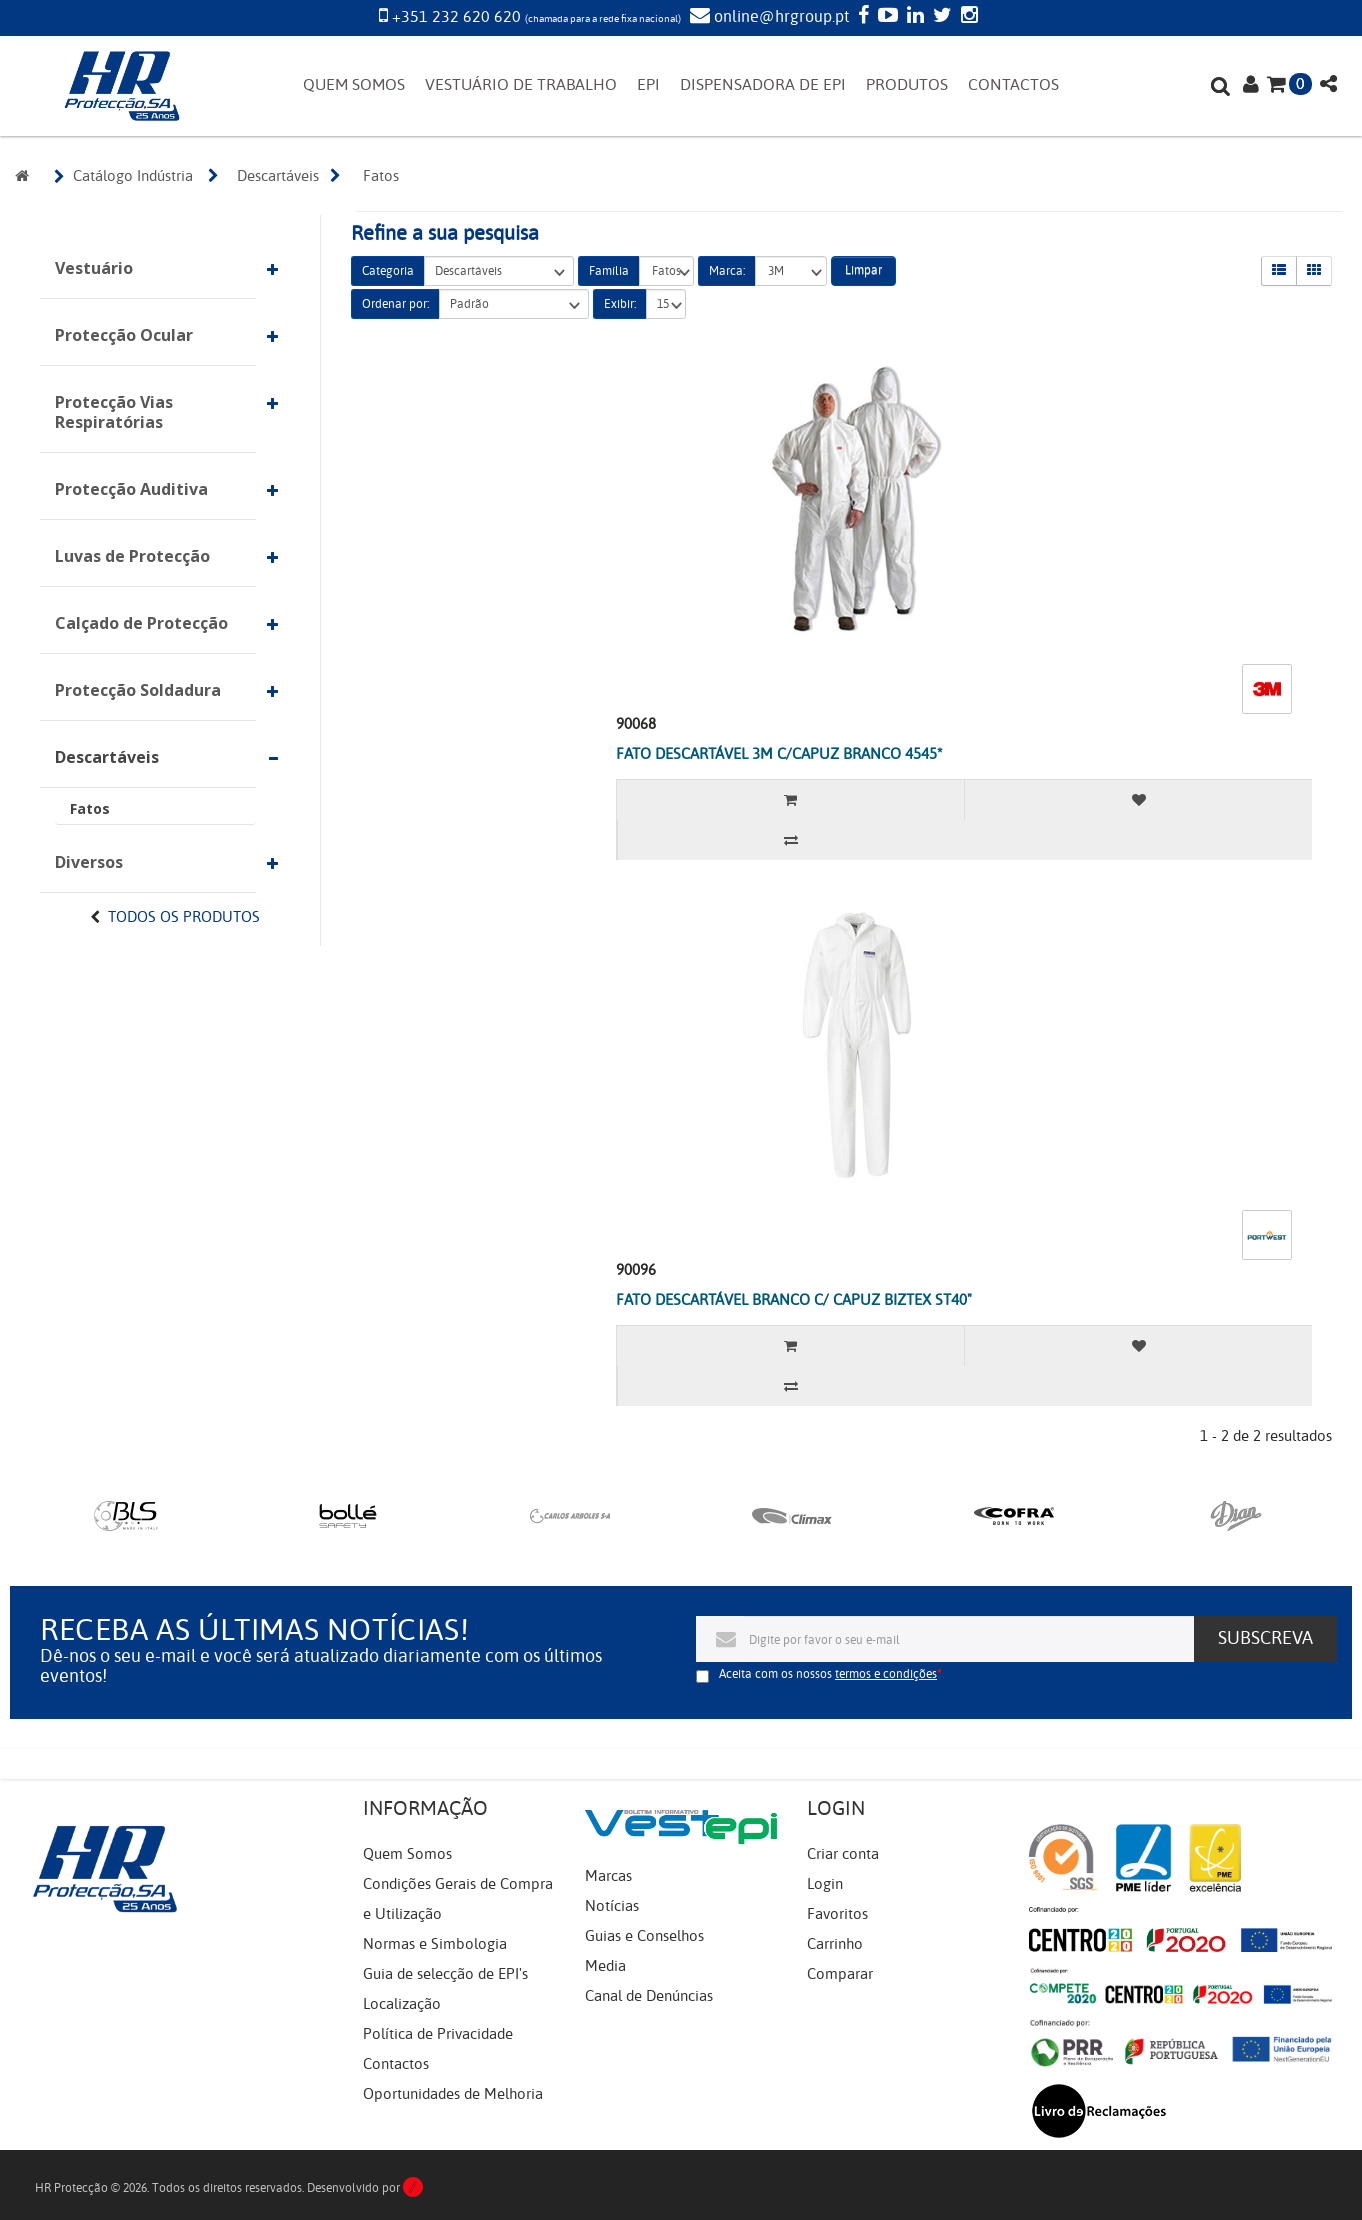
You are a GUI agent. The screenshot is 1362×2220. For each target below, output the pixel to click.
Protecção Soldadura (138, 690)
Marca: (727, 271)
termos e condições (886, 1674)
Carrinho (835, 1944)
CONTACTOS (1013, 85)
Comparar (840, 1974)
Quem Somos (407, 1854)
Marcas (608, 1876)
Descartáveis (107, 757)
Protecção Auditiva (131, 489)
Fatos (90, 808)
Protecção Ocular (124, 335)
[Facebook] (861, 17)
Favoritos (837, 1914)
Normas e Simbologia (435, 1944)
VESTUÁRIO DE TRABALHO (521, 85)
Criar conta (843, 1854)
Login (825, 1884)
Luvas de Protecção (132, 556)
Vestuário (94, 268)
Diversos (89, 862)
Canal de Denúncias (649, 1996)
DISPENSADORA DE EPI (763, 85)
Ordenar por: (395, 304)
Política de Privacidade (438, 2034)
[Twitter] (940, 17)
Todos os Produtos (184, 917)
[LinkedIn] (913, 17)
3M (791, 271)
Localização (402, 2004)
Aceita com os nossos (828, 1674)
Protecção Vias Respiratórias (114, 412)
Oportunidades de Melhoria (453, 2094)
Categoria (388, 271)
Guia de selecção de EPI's (445, 1974)
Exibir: (620, 304)
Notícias (612, 1906)
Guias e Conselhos (644, 1936)
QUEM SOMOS (354, 85)
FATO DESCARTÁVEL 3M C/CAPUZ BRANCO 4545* (779, 754)
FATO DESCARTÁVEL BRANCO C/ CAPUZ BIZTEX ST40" (794, 1300)
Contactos (396, 2064)
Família (609, 271)
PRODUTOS (907, 85)
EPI (648, 85)
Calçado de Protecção (141, 623)
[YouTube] (885, 17)
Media (605, 1966)
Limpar (863, 270)
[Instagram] (967, 17)
